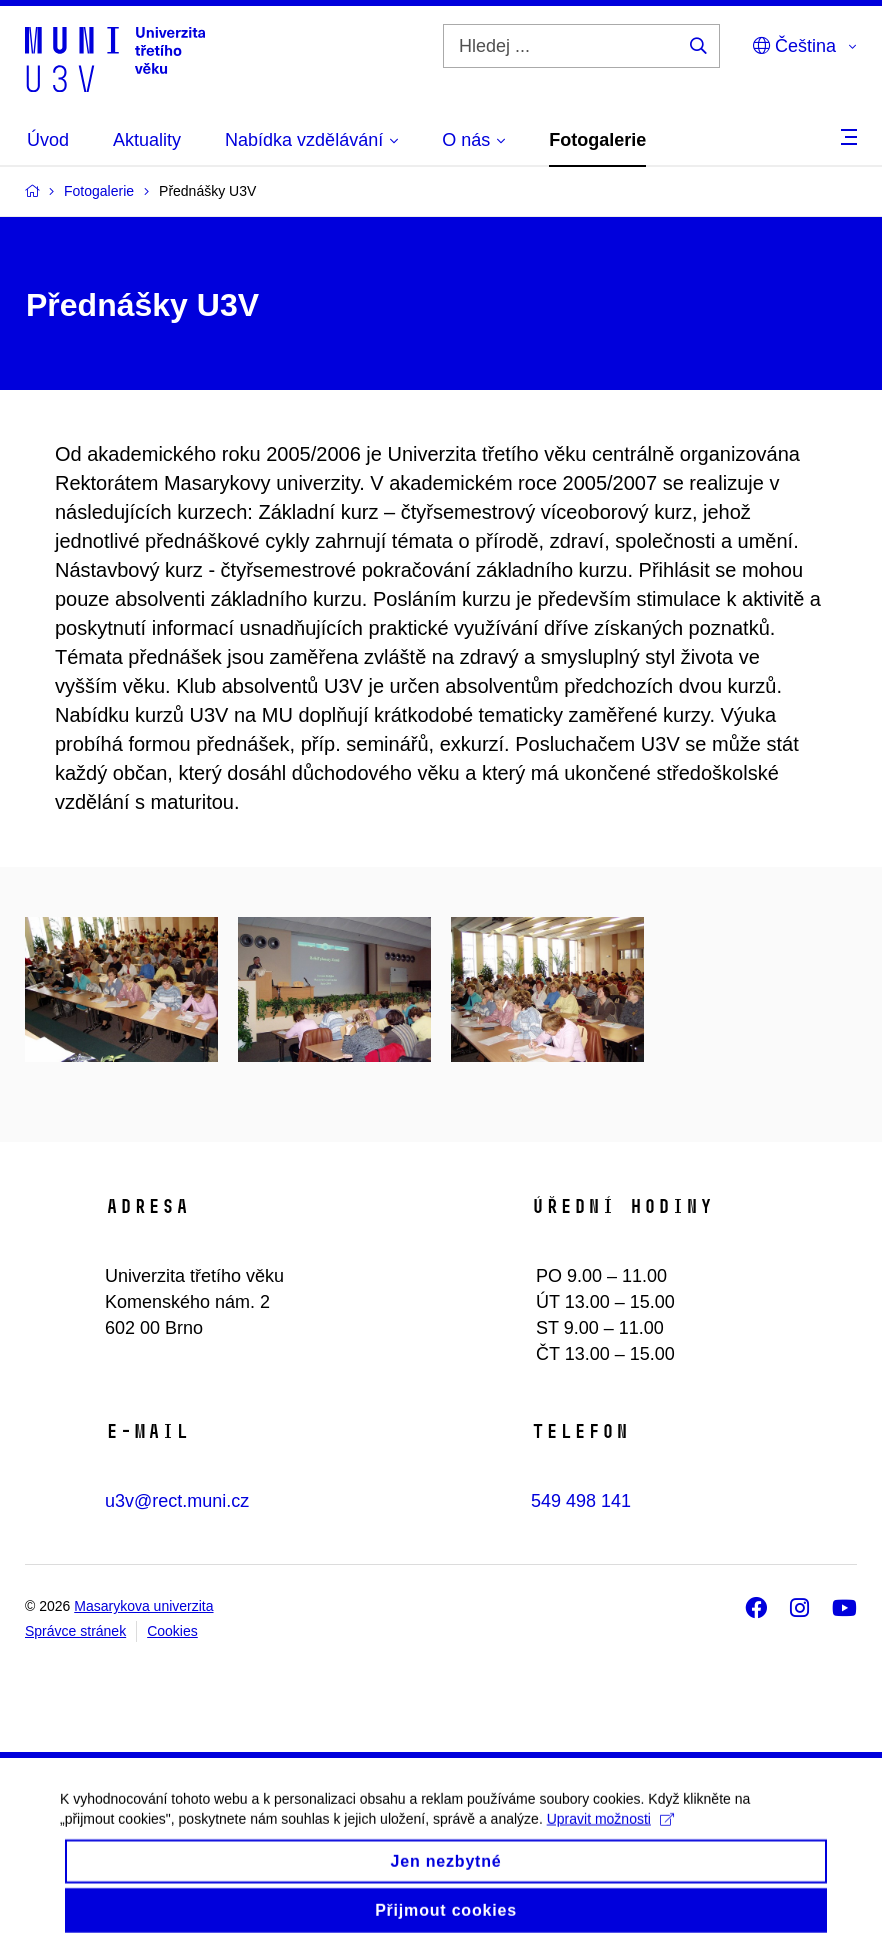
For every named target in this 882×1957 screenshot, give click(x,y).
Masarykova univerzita (143, 1606)
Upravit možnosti (610, 1835)
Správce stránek (75, 1631)
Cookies (172, 1631)
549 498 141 (581, 1501)
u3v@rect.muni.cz (177, 1501)
